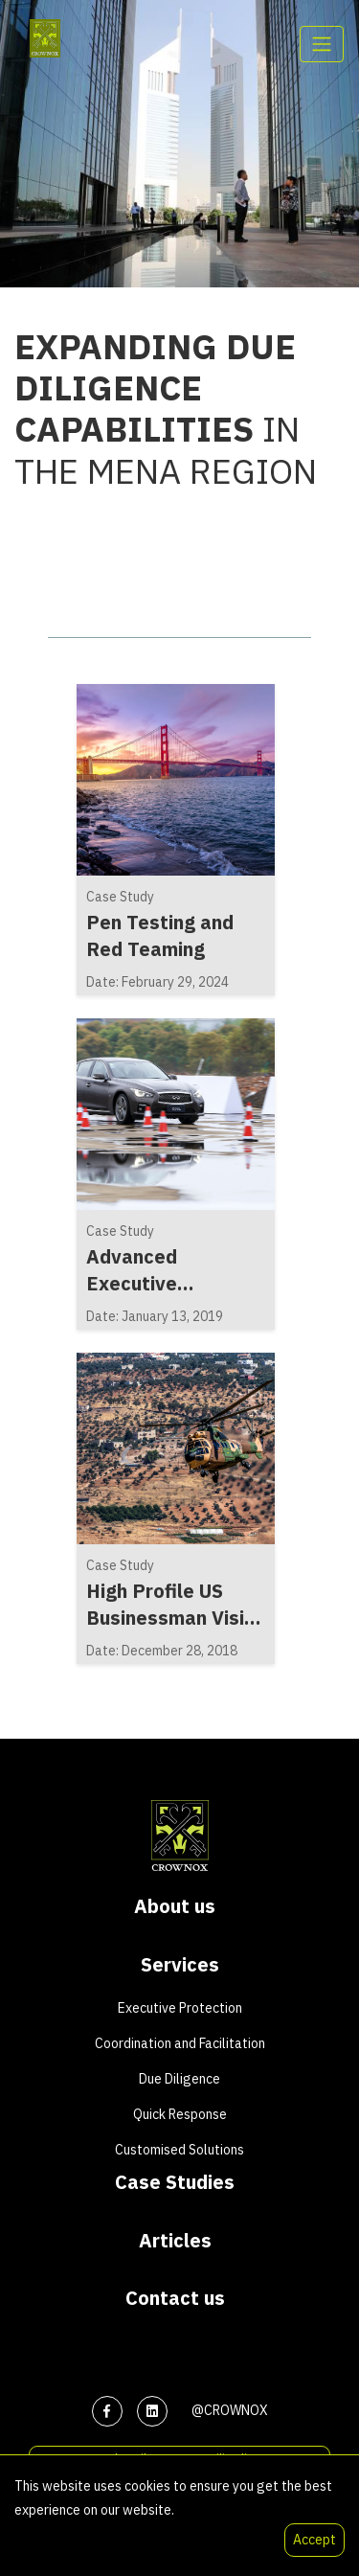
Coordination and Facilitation (180, 2043)
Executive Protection (180, 2008)
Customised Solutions (179, 2149)
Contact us (175, 2298)
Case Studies (175, 2182)
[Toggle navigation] (322, 44)
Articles (175, 2240)
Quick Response (180, 2114)
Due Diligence (179, 2078)
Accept (314, 2539)
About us (174, 1906)
